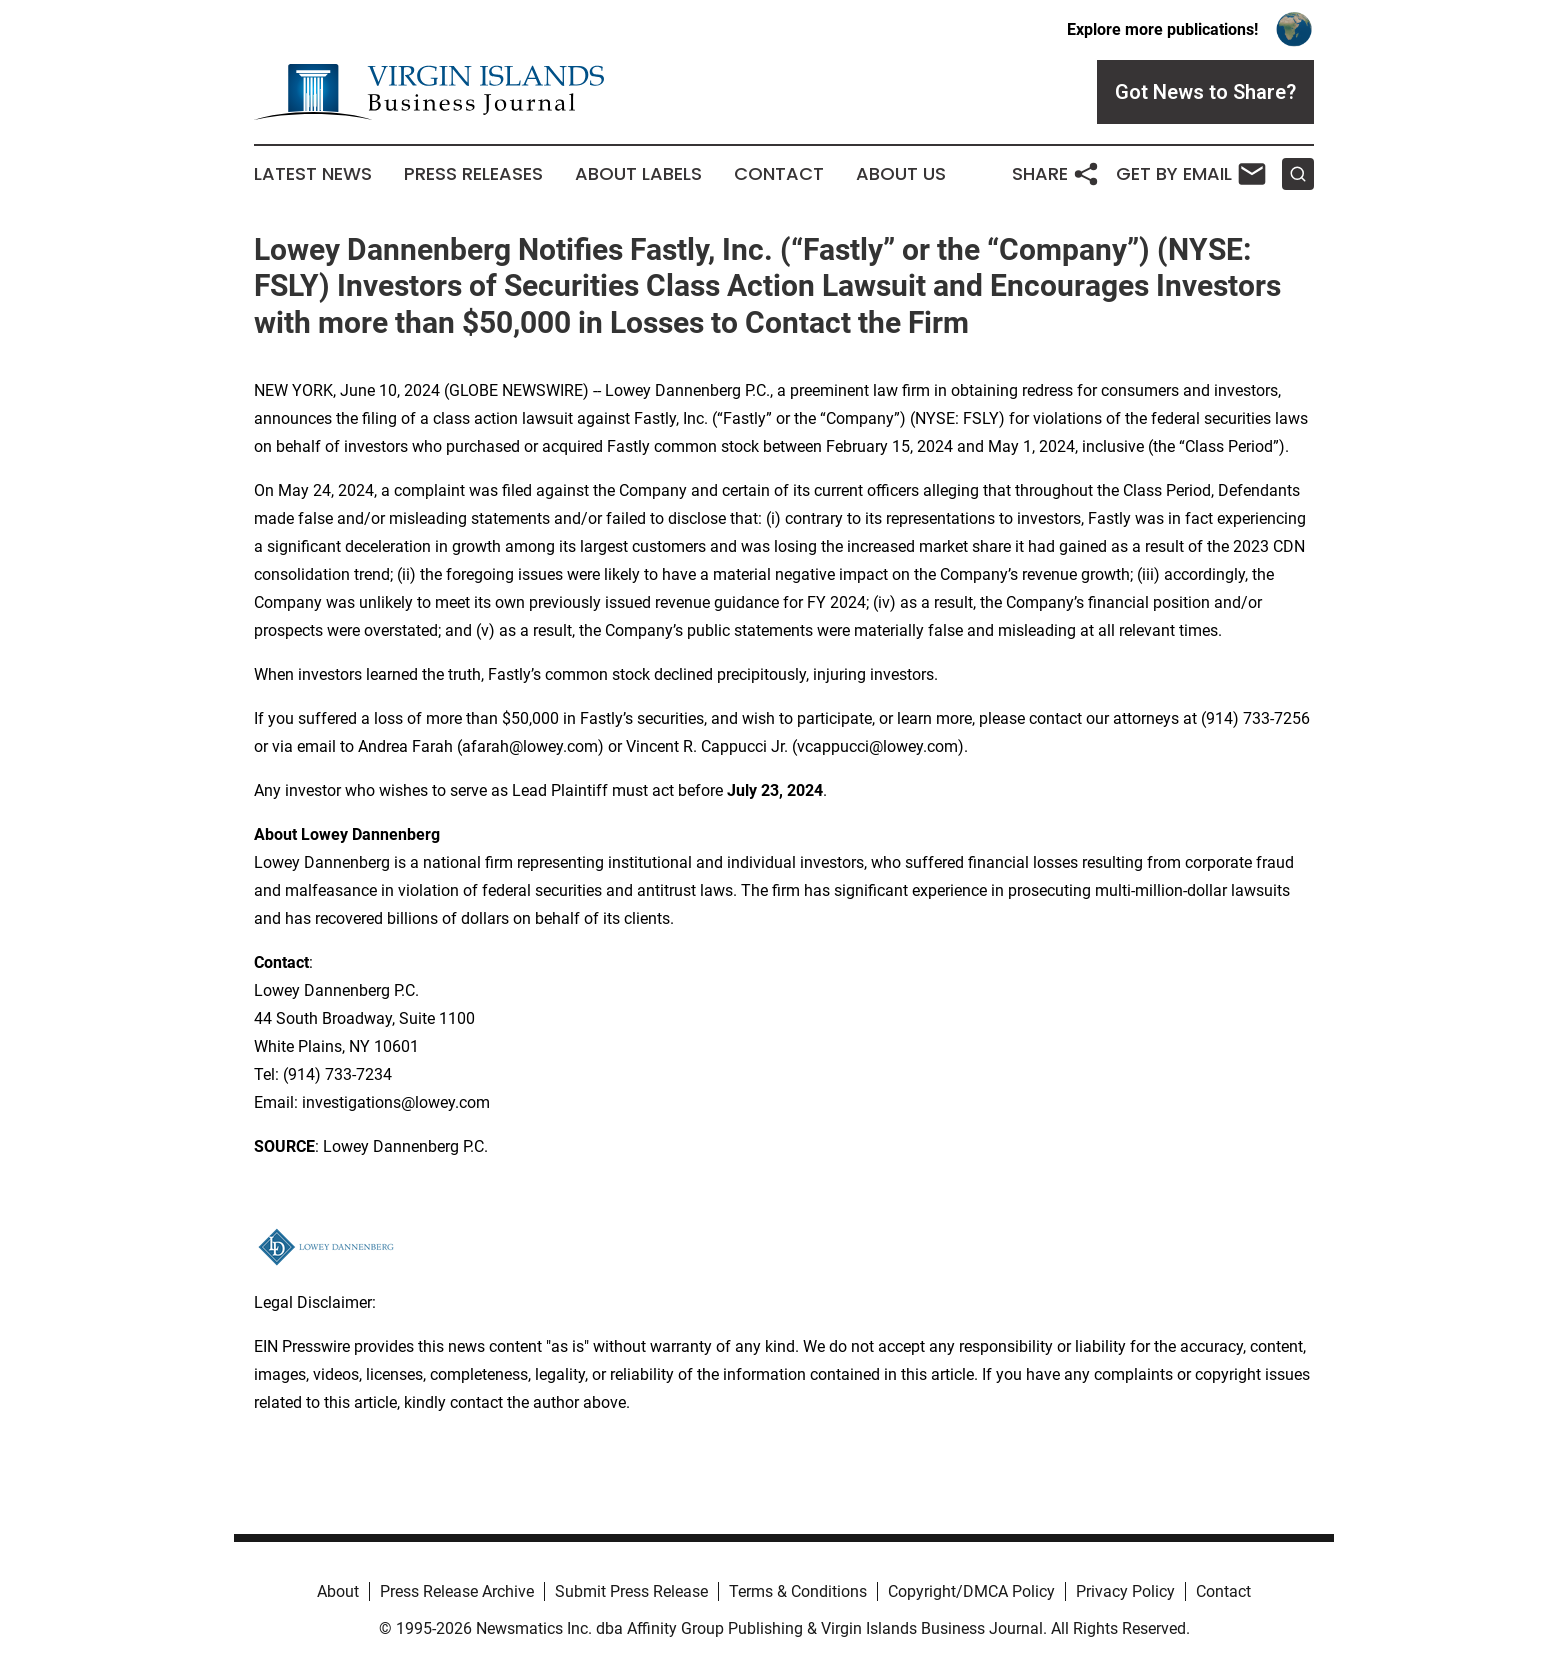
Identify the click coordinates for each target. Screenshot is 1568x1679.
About (338, 1591)
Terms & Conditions (798, 1591)
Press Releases (473, 174)
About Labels (638, 174)
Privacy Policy (1125, 1591)
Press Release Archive (457, 1591)
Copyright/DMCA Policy (971, 1591)
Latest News (313, 174)
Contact (779, 174)
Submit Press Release (631, 1591)
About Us (901, 174)
